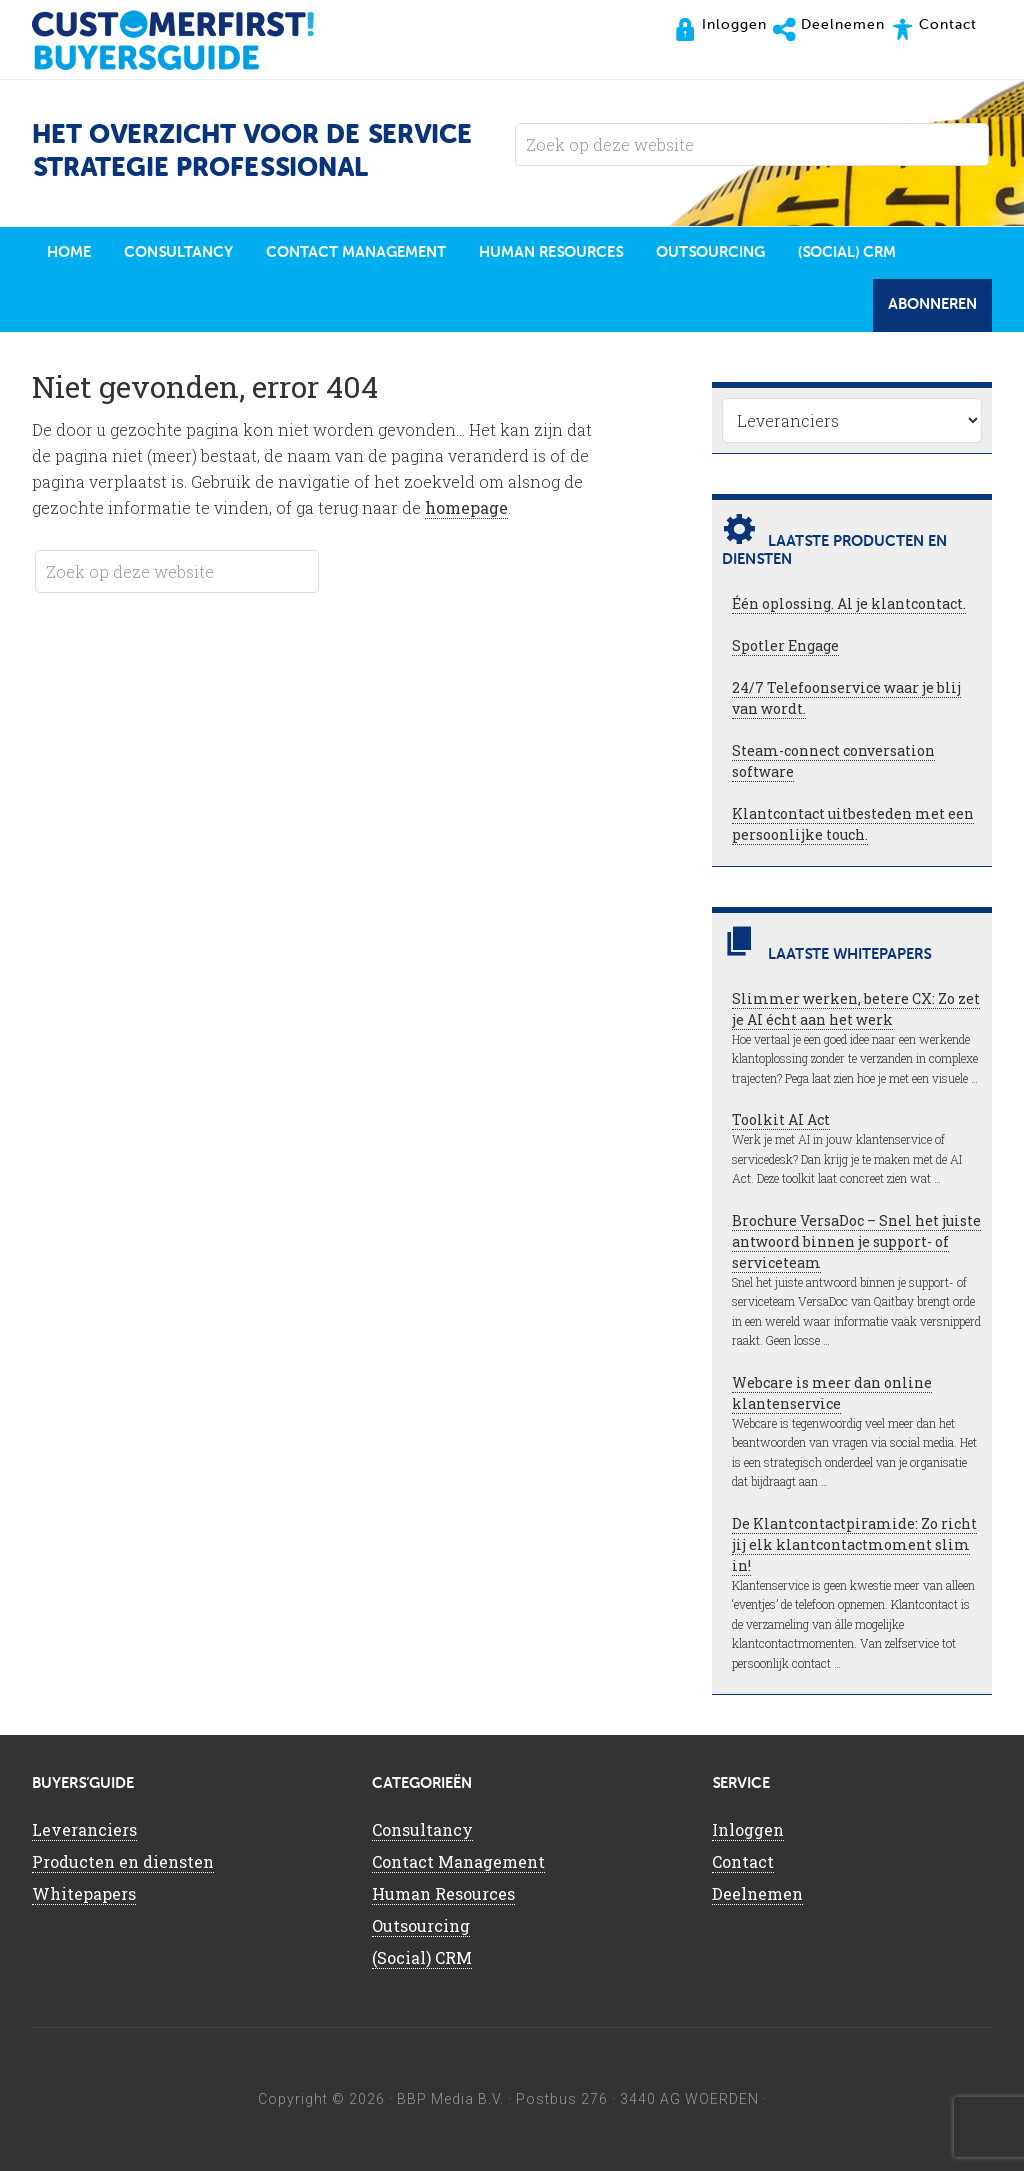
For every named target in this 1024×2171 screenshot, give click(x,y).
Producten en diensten (123, 1861)
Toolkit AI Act (781, 1119)
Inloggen (748, 1829)
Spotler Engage (785, 645)
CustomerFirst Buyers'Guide (192, 40)
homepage (466, 507)
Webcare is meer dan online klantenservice (832, 1393)
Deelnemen (757, 1893)
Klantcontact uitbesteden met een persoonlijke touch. (853, 824)
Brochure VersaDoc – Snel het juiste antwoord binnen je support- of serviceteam (856, 1241)
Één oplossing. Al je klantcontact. (849, 603)
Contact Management (458, 1861)
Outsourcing (421, 1925)
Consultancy (422, 1829)
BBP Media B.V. (450, 2099)
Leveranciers (84, 1829)
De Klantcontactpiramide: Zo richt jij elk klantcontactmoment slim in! (854, 1544)
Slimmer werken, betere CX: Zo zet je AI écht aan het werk (856, 1009)
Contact (743, 1861)
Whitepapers (84, 1893)
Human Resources (443, 1893)
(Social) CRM (422, 1957)
